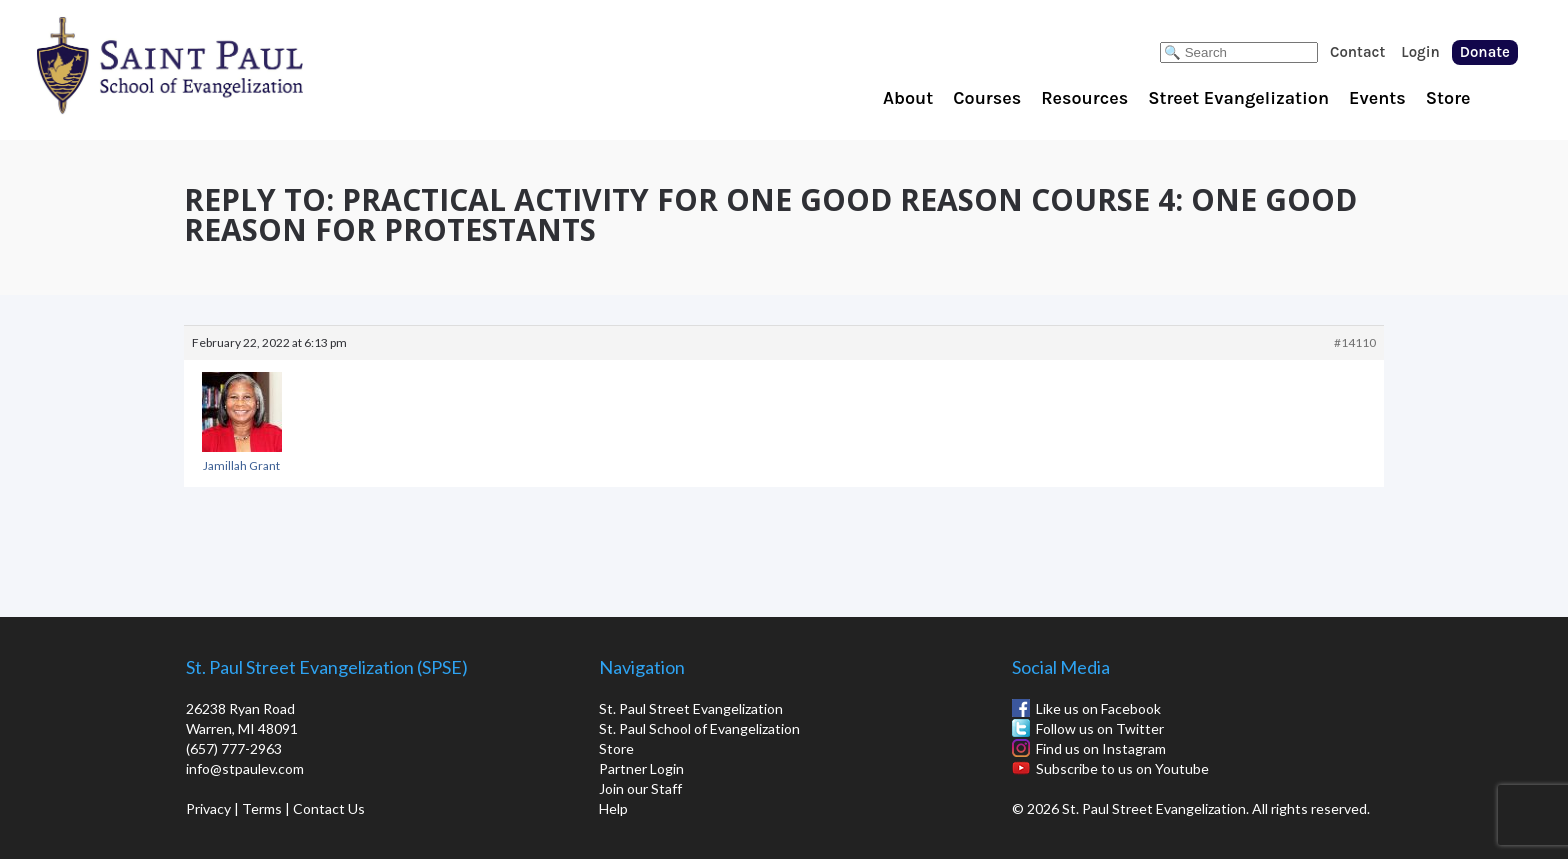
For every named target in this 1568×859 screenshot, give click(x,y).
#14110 (1355, 342)
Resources (1084, 98)
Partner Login (641, 768)
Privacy (208, 808)
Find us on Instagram (1101, 748)
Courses (987, 98)
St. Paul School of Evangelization (210, 65)
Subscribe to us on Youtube (1122, 768)
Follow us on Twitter (1100, 728)
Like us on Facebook (1098, 708)
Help (613, 808)
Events (1377, 98)
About (908, 98)
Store (1448, 98)
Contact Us (329, 808)
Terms (262, 808)
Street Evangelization (1238, 98)
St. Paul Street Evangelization (691, 708)
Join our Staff (640, 788)
